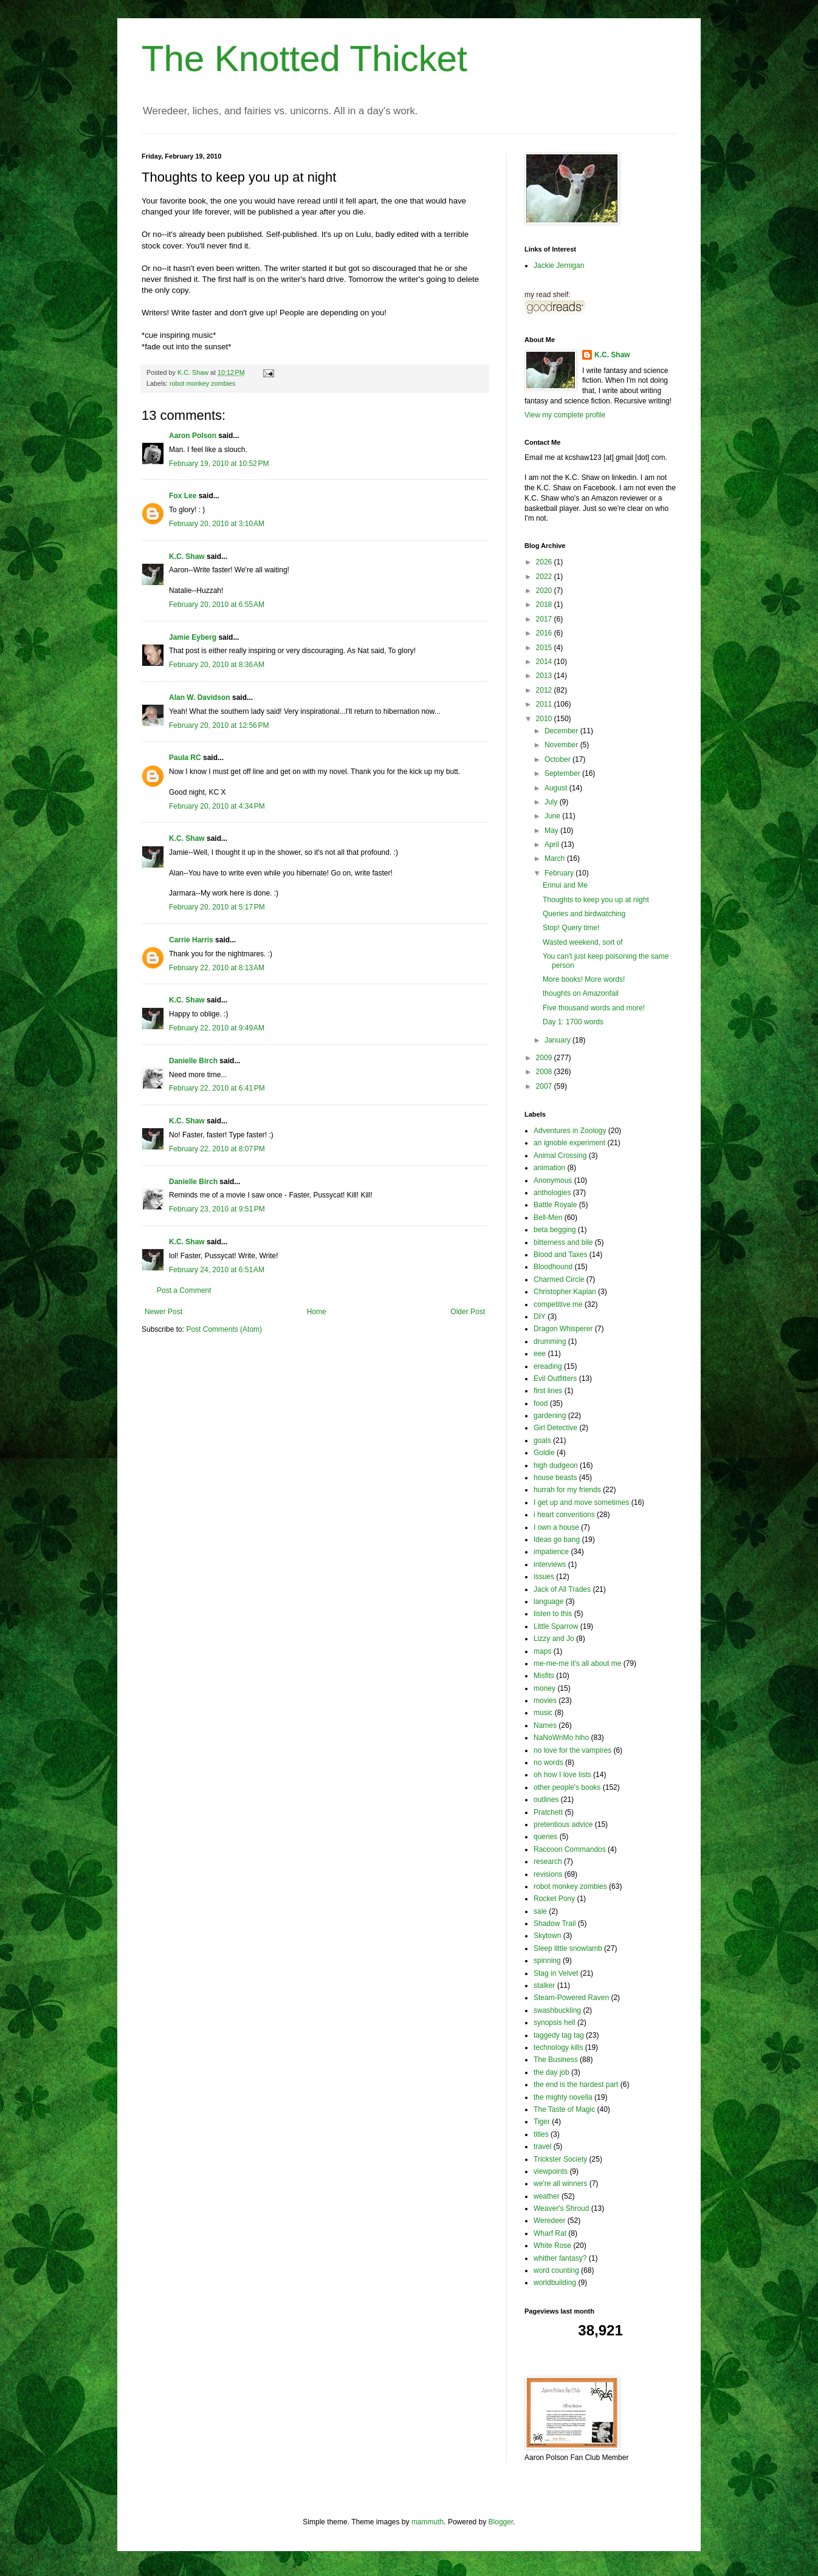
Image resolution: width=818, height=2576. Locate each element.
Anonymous (553, 1180)
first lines (548, 1390)
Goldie (544, 1452)
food (541, 1403)
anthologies (552, 1192)
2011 (545, 704)
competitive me (558, 1304)
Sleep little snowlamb (568, 1948)
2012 (545, 690)
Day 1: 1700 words (573, 1022)
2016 (545, 633)
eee (540, 1353)
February (560, 873)
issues (544, 1576)
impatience (551, 1551)
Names (545, 1725)
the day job (551, 2072)
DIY (540, 1316)
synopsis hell (555, 2022)
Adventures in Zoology (570, 1130)
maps (542, 1651)
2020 (545, 590)
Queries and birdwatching (584, 913)
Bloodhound (553, 1266)
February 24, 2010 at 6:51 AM (216, 1270)
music (543, 1712)
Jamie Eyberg (192, 637)
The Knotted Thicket (304, 58)
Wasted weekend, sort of (583, 942)
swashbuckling (557, 2010)
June (553, 816)
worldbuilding (555, 2282)
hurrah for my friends (567, 1489)
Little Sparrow (556, 1626)
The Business (556, 2059)
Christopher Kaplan (565, 1291)
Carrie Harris (191, 940)
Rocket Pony (554, 1898)
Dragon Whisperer (563, 1328)
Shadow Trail (555, 1923)
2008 (545, 1071)
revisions (548, 1874)
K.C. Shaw (187, 556)
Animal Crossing (560, 1155)
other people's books (567, 1787)
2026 (545, 562)
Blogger (501, 2522)
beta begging (555, 1229)
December (562, 731)
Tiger (542, 2121)
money (544, 1688)
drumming (550, 1341)
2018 (545, 604)
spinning (547, 1960)
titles (541, 2134)
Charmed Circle (559, 1279)
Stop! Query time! (571, 927)
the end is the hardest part (576, 2084)
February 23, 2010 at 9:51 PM (217, 1209)
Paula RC (185, 757)
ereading (548, 1366)
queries (545, 1836)
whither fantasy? (560, 2258)
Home (316, 1311)
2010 (545, 718)
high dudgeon (556, 1465)
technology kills (558, 2047)
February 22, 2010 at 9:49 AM (216, 1028)
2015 (545, 647)
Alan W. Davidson (199, 697)
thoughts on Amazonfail (581, 993)
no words (548, 1762)
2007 (545, 1086)
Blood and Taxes (561, 1254)
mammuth (427, 2522)
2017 (545, 619)
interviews (550, 1564)
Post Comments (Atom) (224, 1329)
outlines (546, 1799)
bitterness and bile (563, 1242)
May (552, 830)
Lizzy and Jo (554, 1638)
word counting (556, 2270)
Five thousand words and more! (594, 1008)
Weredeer (549, 2220)
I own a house (556, 1527)
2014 (545, 661)
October (558, 759)
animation (549, 1167)
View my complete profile (564, 415)
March (556, 858)
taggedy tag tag (559, 2035)
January (558, 1040)
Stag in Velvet (556, 1973)
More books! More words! (584, 979)
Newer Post (163, 1311)
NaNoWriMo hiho (561, 1737)
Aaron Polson (192, 435)
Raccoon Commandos (570, 1849)
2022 (545, 576)
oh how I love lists (562, 1774)
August (557, 788)
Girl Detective (555, 1427)
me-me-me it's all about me (577, 1663)
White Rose (552, 2245)
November (562, 745)
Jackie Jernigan (559, 265)
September (563, 773)
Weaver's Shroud (561, 2208)
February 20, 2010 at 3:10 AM (216, 523)
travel (542, 2146)
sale (540, 1911)
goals (542, 1440)
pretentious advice (563, 1824)
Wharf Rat (550, 2233)
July (552, 802)
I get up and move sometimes (581, 1502)
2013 (545, 675)
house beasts (555, 1477)
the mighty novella (563, 2097)
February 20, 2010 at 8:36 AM (216, 664)
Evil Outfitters (555, 1378)
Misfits (544, 1675)
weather (547, 2196)
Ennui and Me (565, 885)
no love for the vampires (572, 1750)
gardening (550, 1415)
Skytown (547, 1935)
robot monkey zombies (203, 383)
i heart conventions (564, 1514)
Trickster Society (560, 2159)
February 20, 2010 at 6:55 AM (216, 604)
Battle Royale (555, 1205)
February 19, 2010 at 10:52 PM (219, 463)
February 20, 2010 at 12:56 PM (219, 725)
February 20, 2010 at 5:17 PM (217, 907)
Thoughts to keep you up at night (596, 900)
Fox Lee (182, 496)
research (548, 1861)
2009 (545, 1057)
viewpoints (551, 2171)
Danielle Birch (193, 1061)
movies (545, 1700)
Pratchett (548, 1812)
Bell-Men (548, 1217)
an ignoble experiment (569, 1143)
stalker (544, 1985)
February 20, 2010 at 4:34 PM (217, 806)
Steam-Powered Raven (571, 1997)
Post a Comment (184, 1290)
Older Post (467, 1311)
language (548, 1601)
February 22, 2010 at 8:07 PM (217, 1149)
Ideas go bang (557, 1539)
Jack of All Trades (562, 1589)
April (553, 844)
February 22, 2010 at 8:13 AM (216, 968)
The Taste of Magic (564, 2109)
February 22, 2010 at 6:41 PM (217, 1088)
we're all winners (560, 2183)
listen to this (553, 1613)
